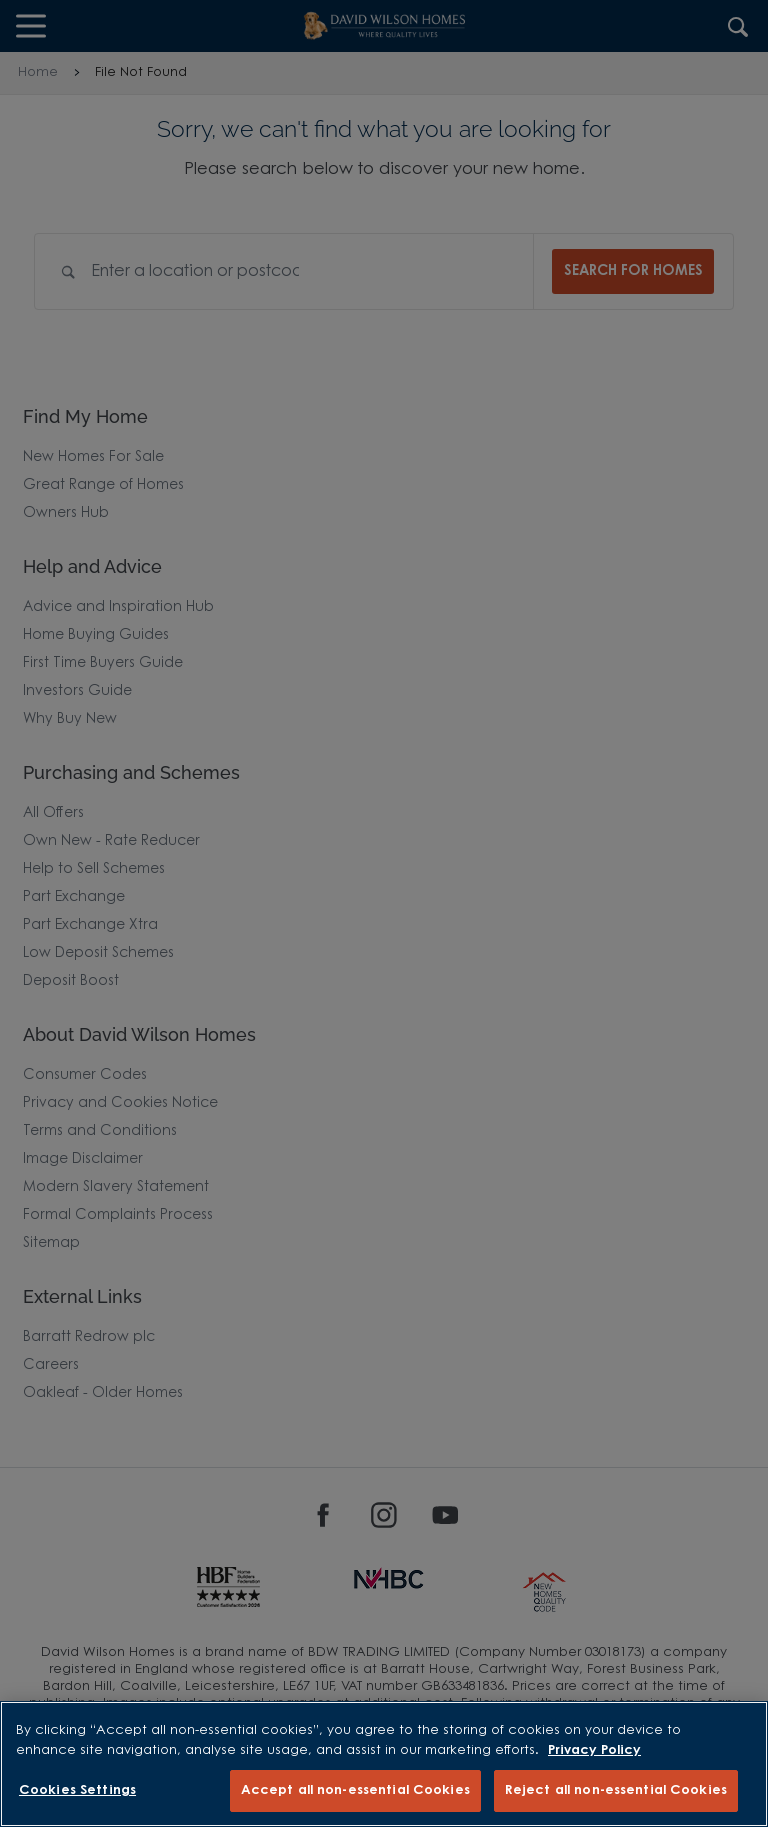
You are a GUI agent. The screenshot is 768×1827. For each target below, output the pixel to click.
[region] (384, 1764)
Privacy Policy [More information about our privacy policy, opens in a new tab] (594, 1750)
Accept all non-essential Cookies (355, 1790)
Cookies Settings (77, 1790)
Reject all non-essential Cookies (616, 1790)
